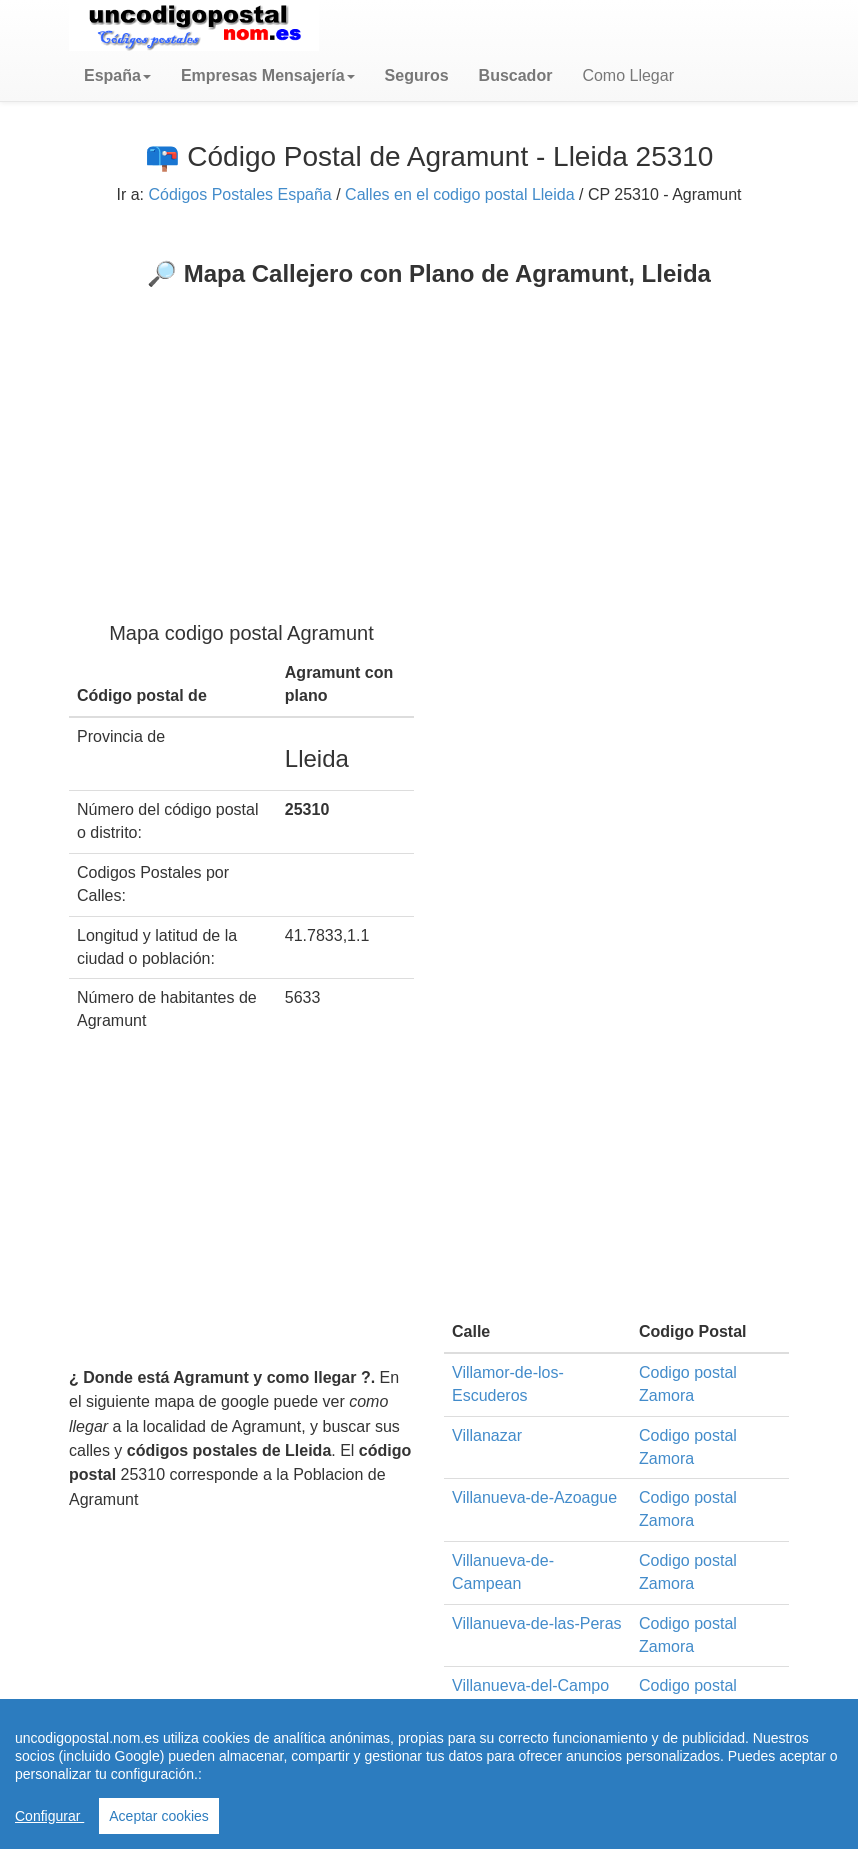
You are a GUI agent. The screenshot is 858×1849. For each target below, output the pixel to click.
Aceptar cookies (159, 1816)
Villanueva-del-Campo (530, 1685)
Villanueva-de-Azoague (534, 1497)
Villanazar (487, 1435)
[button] (117, 76)
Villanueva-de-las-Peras (537, 1623)
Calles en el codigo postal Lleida (459, 194)
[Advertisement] (429, 438)
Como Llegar (628, 75)
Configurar (49, 1816)
